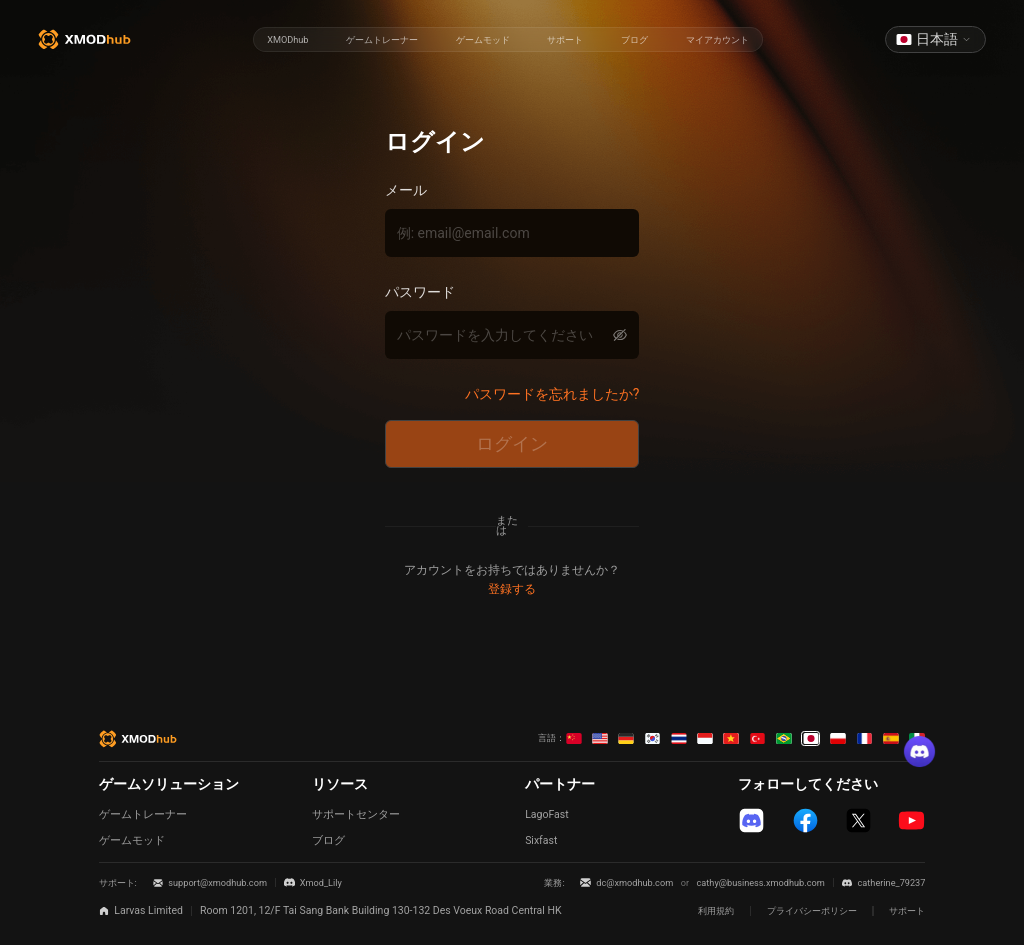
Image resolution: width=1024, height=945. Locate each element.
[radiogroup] (507, 40)
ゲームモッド (132, 840)
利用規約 (716, 910)
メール (406, 190)
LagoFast (546, 814)
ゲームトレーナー (143, 814)
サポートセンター (356, 814)
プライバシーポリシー (812, 910)
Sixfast (541, 840)
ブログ (328, 840)
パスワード (420, 292)
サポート (907, 910)
